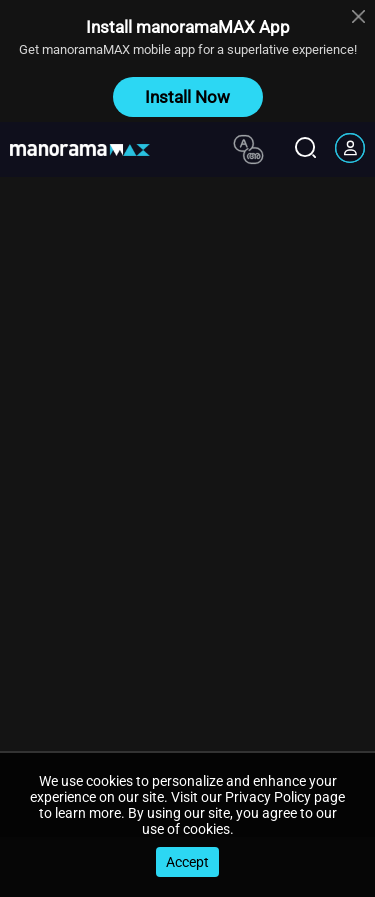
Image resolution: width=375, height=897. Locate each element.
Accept (187, 862)
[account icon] (350, 150)
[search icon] (305, 149)
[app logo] (87, 150)
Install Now (187, 97)
